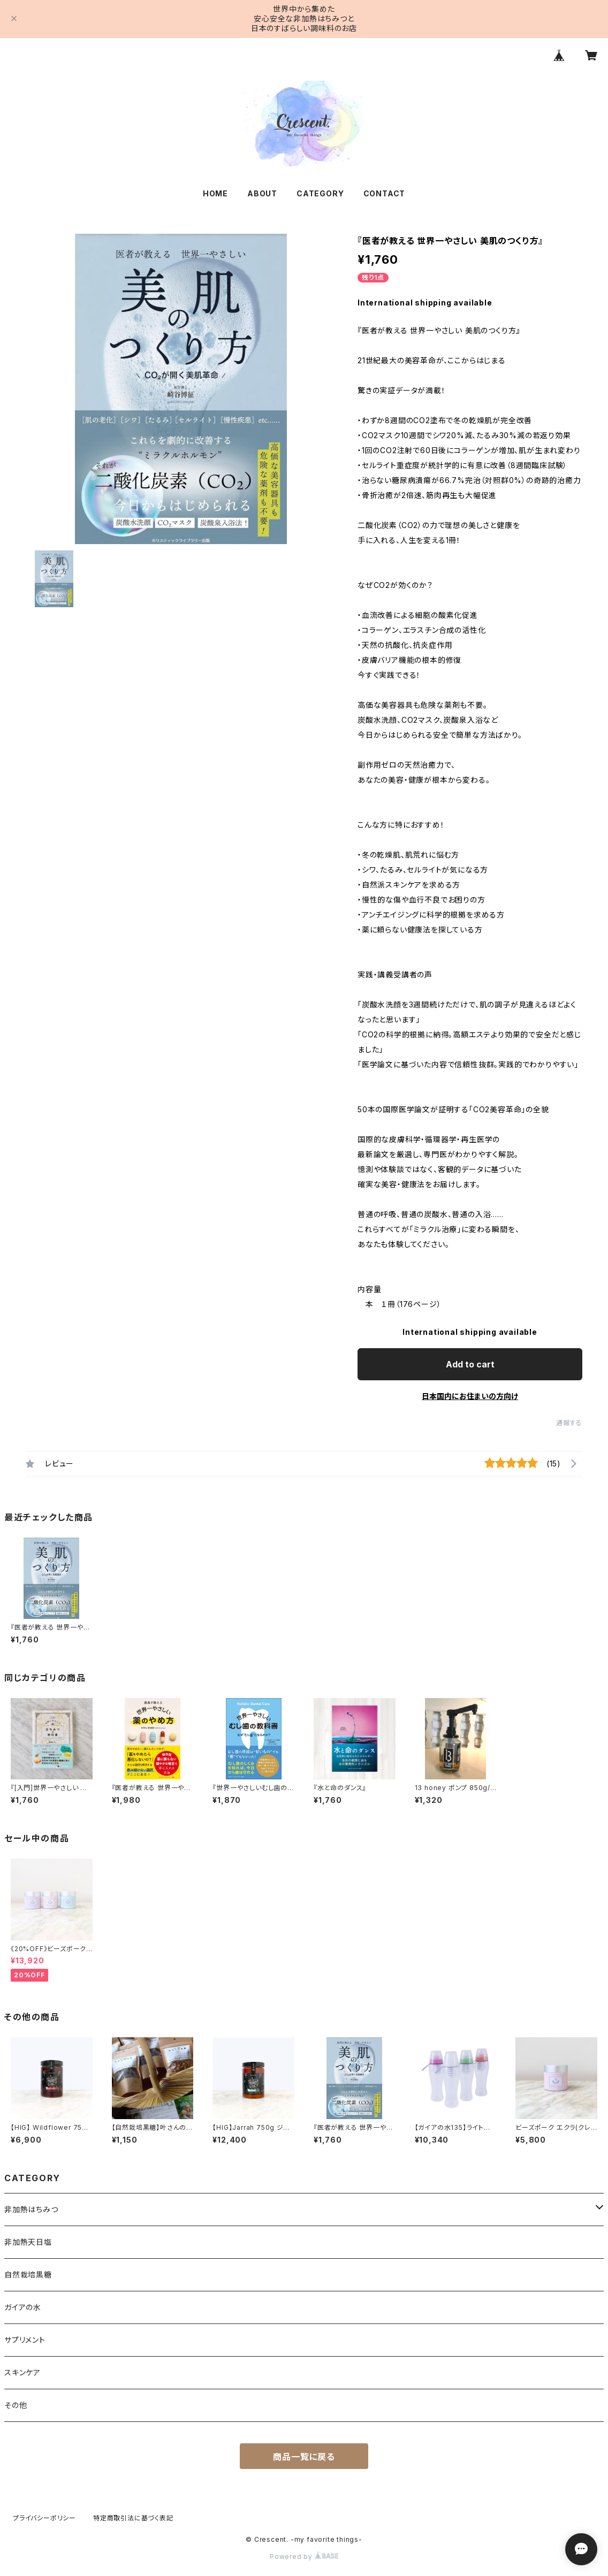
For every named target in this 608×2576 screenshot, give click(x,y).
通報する (569, 1423)
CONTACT (384, 193)
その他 (15, 2405)
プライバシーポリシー (44, 2518)
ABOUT (262, 193)
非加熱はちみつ (31, 2209)
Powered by (304, 2556)
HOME (215, 193)
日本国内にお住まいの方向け (470, 1396)
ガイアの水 (22, 2307)
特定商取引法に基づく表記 (133, 2518)
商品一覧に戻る (304, 2456)
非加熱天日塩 (28, 2241)
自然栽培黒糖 (28, 2274)
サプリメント (24, 2339)
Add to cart (470, 1364)
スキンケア (22, 2372)
